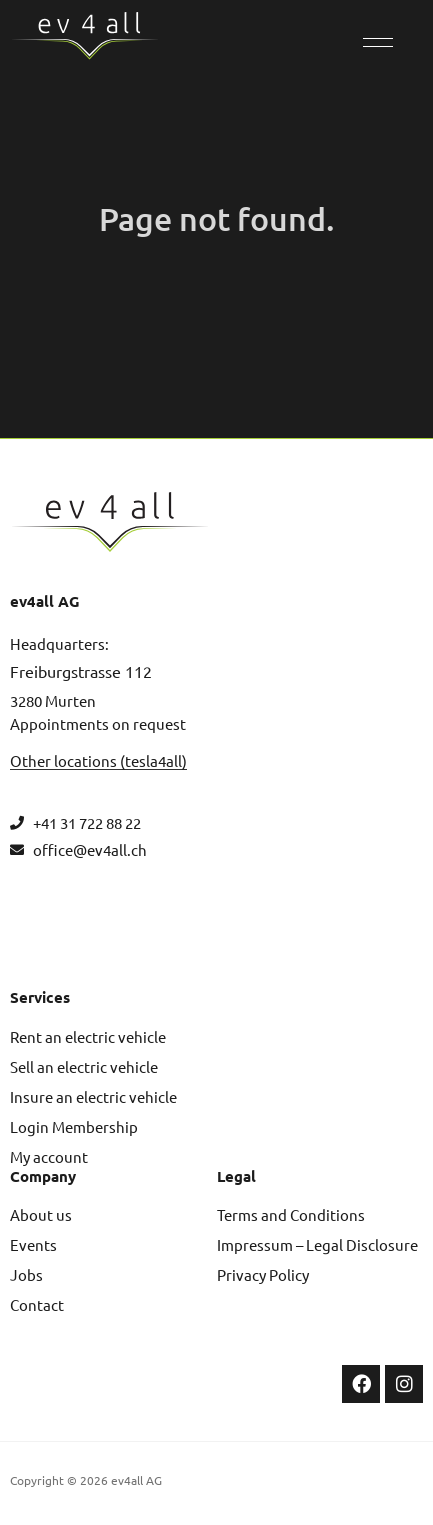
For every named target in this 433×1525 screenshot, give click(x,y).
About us (41, 1214)
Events (33, 1244)
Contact (37, 1304)
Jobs (26, 1274)
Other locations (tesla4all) (98, 760)
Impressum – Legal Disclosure (317, 1244)
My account (49, 1156)
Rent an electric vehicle (88, 1036)
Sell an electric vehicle (84, 1066)
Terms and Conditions (291, 1214)
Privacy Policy (263, 1274)
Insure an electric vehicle (93, 1096)
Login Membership (74, 1126)
